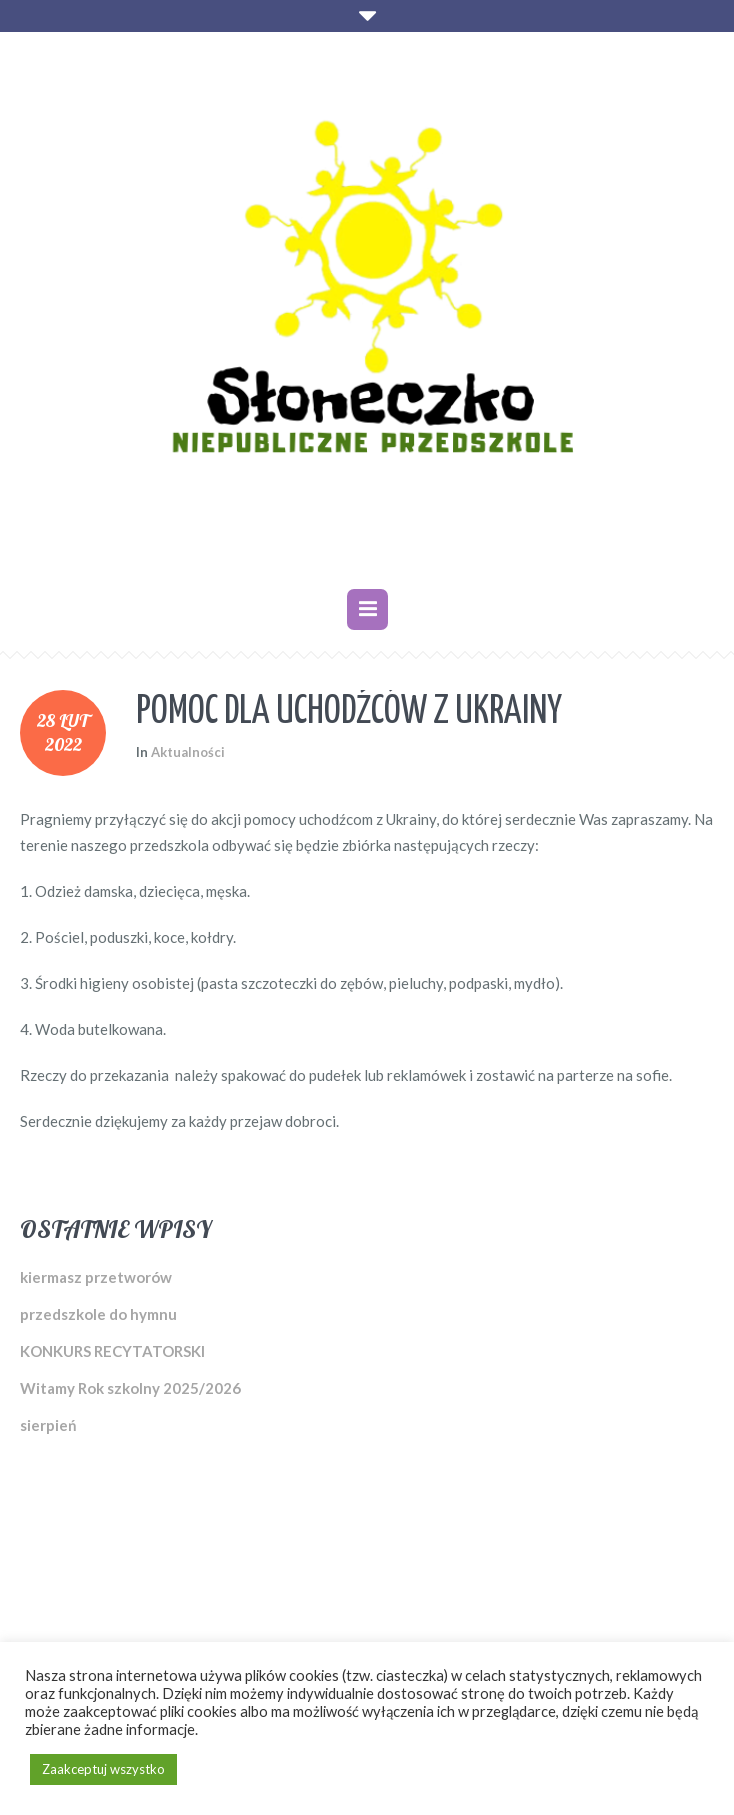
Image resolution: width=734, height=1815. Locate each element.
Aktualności (188, 752)
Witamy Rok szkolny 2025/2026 (130, 1388)
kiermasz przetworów (96, 1277)
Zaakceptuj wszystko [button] (103, 1769)
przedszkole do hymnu (98, 1314)
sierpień (48, 1425)
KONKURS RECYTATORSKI (112, 1351)
